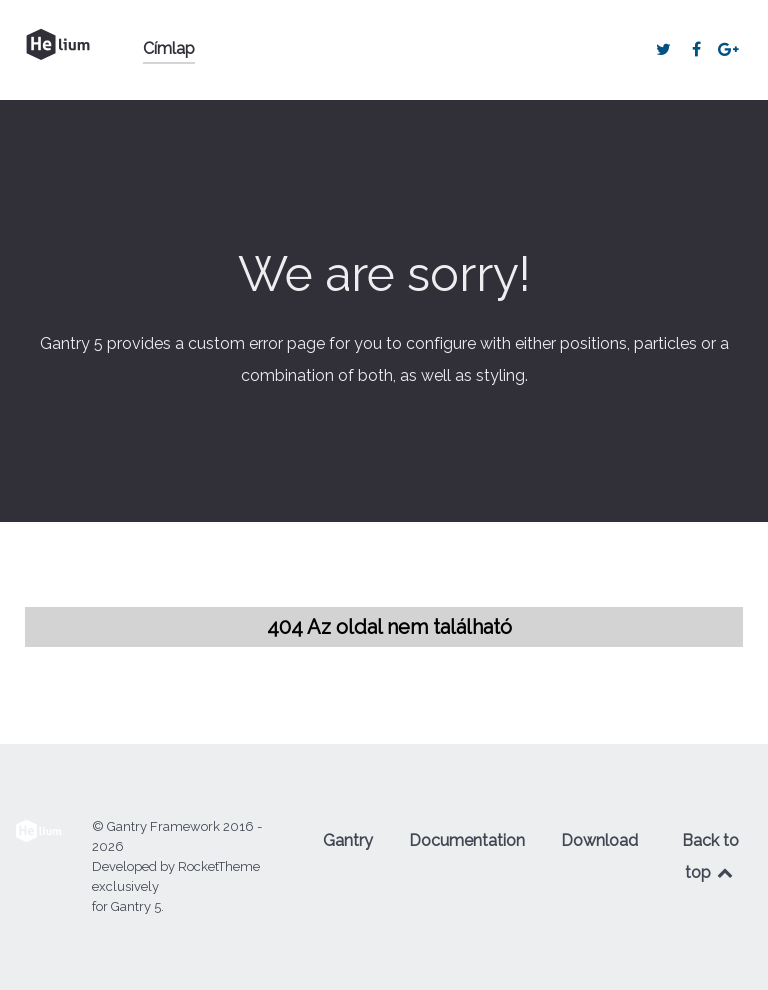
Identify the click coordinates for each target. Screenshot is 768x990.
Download (599, 840)
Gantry (348, 840)
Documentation (467, 840)
